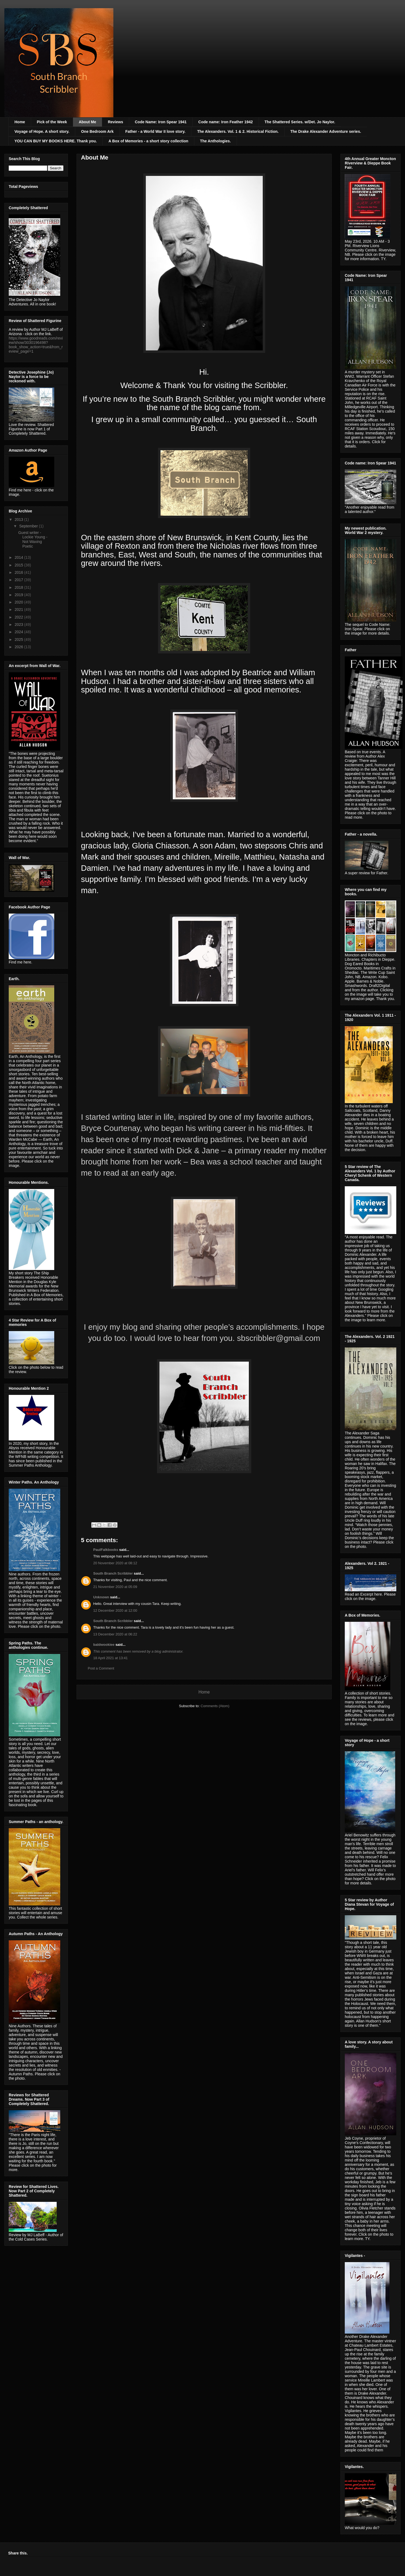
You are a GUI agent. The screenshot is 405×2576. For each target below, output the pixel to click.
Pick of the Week (52, 122)
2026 (19, 647)
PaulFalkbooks (105, 1550)
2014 (19, 557)
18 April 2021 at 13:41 (110, 1658)
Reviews (115, 122)
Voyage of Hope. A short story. (41, 131)
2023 (19, 624)
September (29, 526)
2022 (19, 617)
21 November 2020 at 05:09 (115, 1587)
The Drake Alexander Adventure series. (325, 131)
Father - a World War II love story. (155, 131)
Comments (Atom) (215, 1706)
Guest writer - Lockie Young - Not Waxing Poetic (32, 539)
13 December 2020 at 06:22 (115, 1634)
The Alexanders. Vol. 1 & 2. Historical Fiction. (238, 131)
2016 (19, 572)
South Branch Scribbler (113, 1573)
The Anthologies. (215, 141)
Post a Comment (101, 1668)
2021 (19, 609)
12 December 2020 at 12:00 (115, 1610)
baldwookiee (103, 1645)
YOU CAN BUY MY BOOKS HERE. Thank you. (55, 141)
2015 (19, 565)
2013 (19, 519)
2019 (19, 595)
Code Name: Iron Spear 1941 (161, 122)
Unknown (101, 1597)
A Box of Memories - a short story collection (148, 141)
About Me (87, 122)
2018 (19, 587)
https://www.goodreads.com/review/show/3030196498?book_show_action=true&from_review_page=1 (36, 344)
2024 (19, 632)
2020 (19, 602)
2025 (19, 639)
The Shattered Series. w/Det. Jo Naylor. (300, 122)
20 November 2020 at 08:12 (115, 1563)
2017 (19, 580)
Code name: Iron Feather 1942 (225, 122)
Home (19, 122)
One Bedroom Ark (97, 131)
